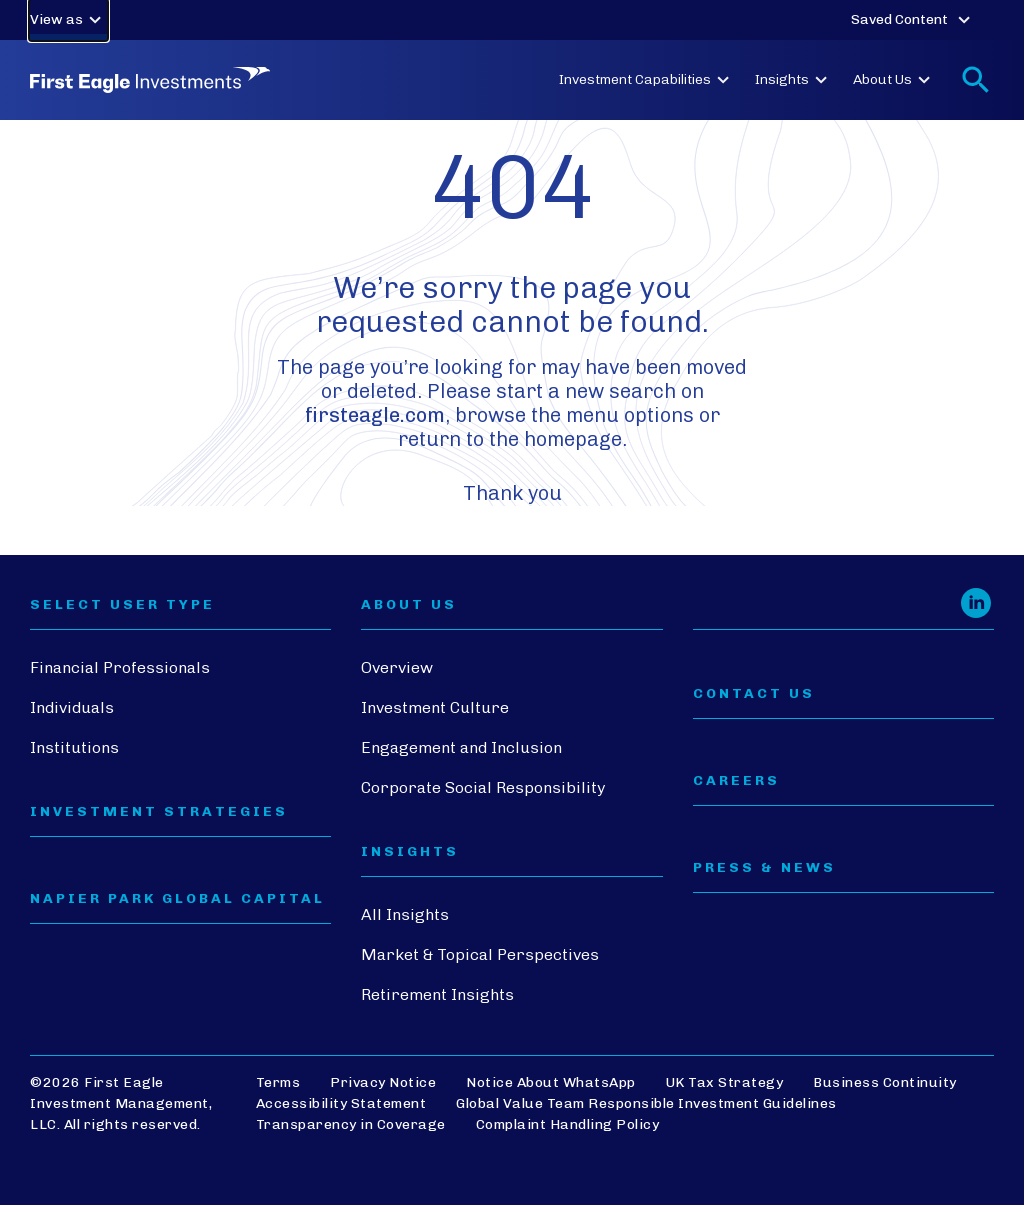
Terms (278, 1082)
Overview (397, 667)
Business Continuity (885, 1082)
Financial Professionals (120, 667)
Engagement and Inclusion (461, 747)
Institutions (74, 747)
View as (68, 20)
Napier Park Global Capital (177, 899)
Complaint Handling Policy (568, 1124)
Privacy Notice (383, 1082)
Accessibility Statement (341, 1103)
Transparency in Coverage (351, 1124)
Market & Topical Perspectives (480, 954)
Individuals (72, 707)
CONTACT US (754, 694)
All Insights (405, 914)
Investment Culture (435, 707)
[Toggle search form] (976, 80)
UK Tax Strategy (725, 1082)
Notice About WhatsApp (551, 1082)
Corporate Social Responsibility (483, 787)
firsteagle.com (375, 415)
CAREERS (736, 781)
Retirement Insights (437, 994)
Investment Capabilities (647, 80)
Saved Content (913, 20)
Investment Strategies (159, 812)
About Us (894, 80)
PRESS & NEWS (764, 868)
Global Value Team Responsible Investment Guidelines (646, 1103)
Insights (794, 80)
